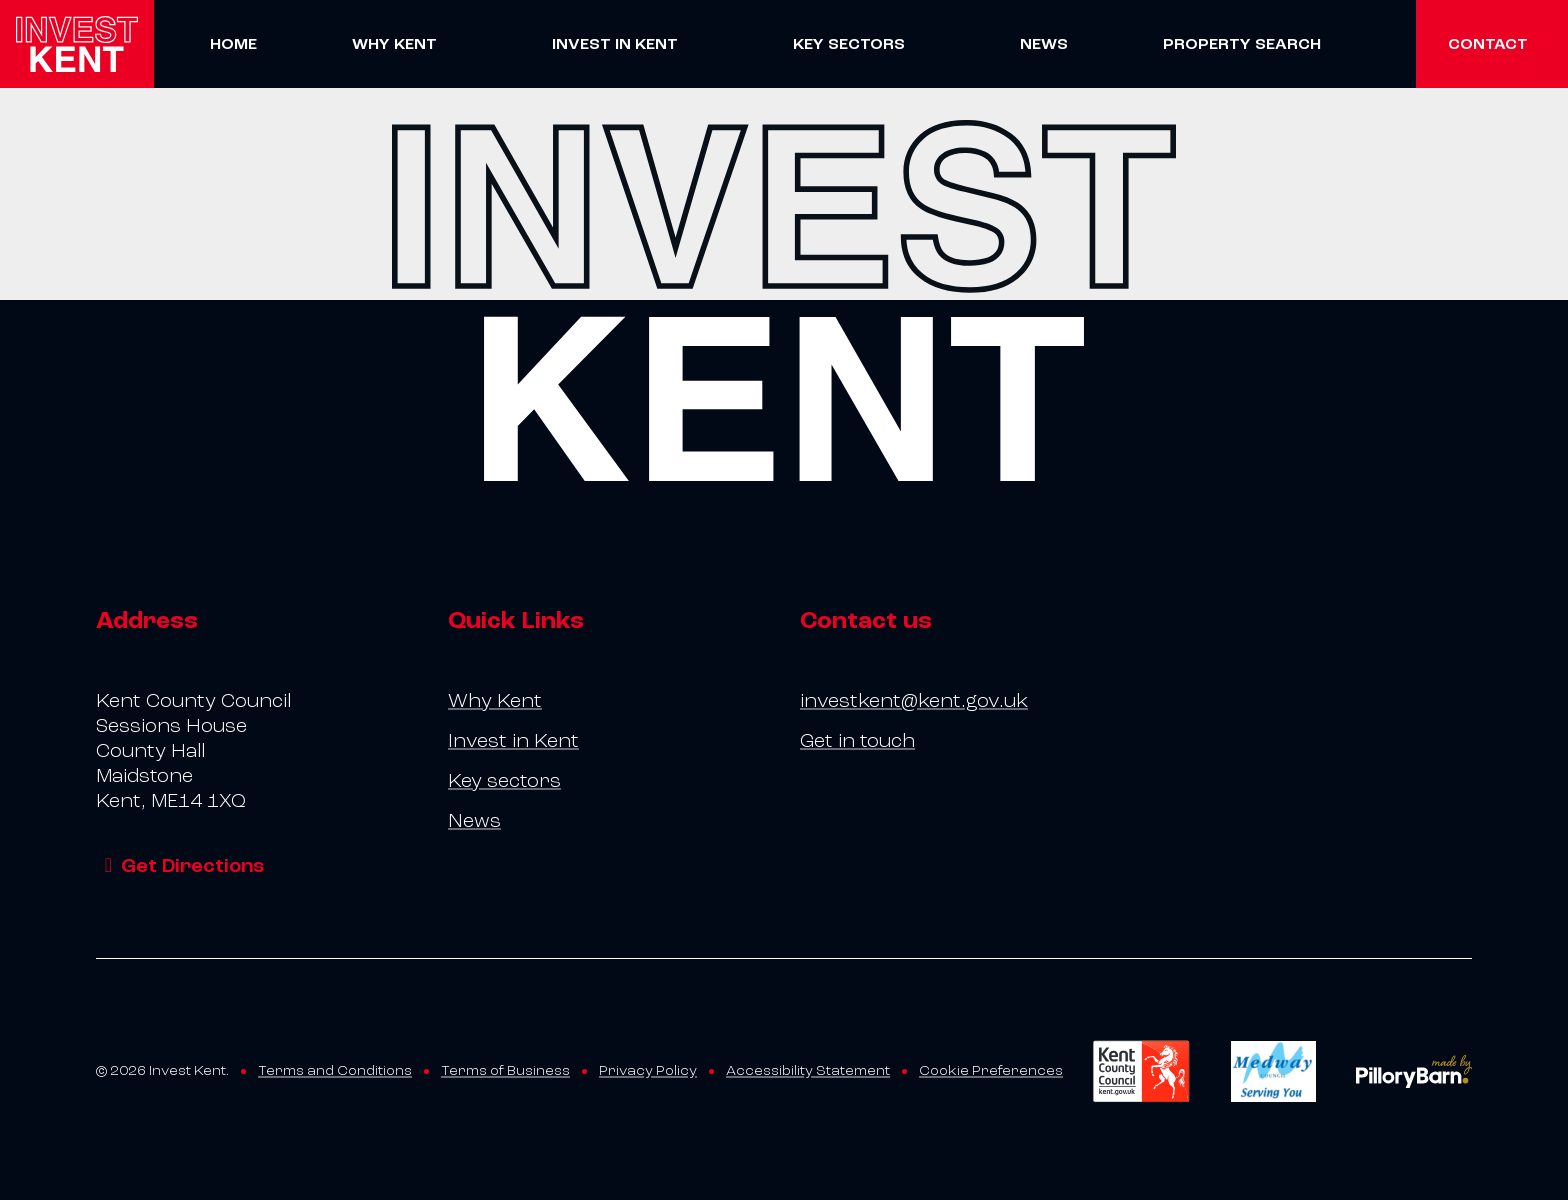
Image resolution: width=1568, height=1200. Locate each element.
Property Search (1242, 44)
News (1044, 44)
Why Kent (394, 44)
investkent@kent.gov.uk (914, 701)
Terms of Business (505, 1070)
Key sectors (849, 44)
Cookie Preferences (991, 1070)
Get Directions (180, 866)
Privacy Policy (648, 1070)
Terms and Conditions (335, 1070)
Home (233, 44)
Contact (1488, 44)
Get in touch (857, 741)
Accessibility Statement (808, 1070)
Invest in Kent (615, 44)
